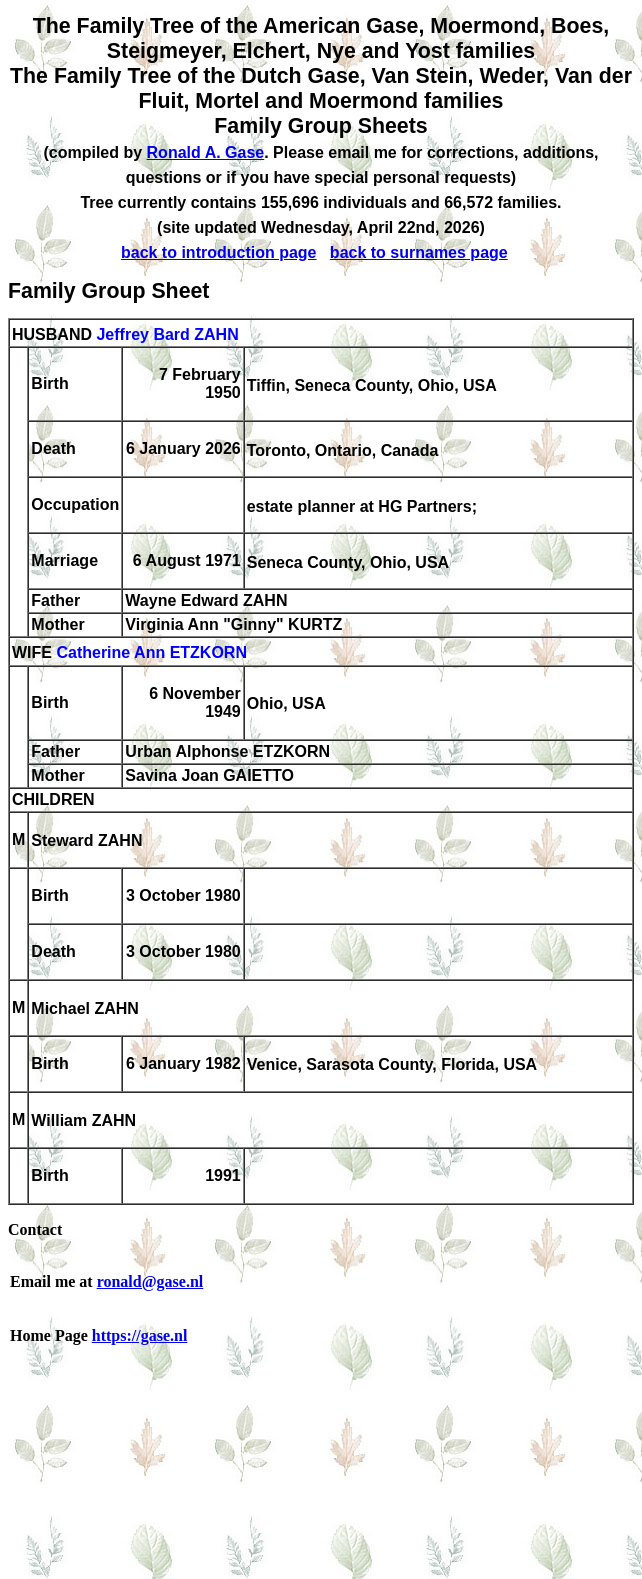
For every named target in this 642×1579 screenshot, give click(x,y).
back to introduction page (219, 252)
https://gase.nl (140, 1335)
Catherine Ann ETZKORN (151, 653)
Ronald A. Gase (206, 152)
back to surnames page (419, 252)
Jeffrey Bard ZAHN (167, 334)
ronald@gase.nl (150, 1281)
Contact (35, 1229)
